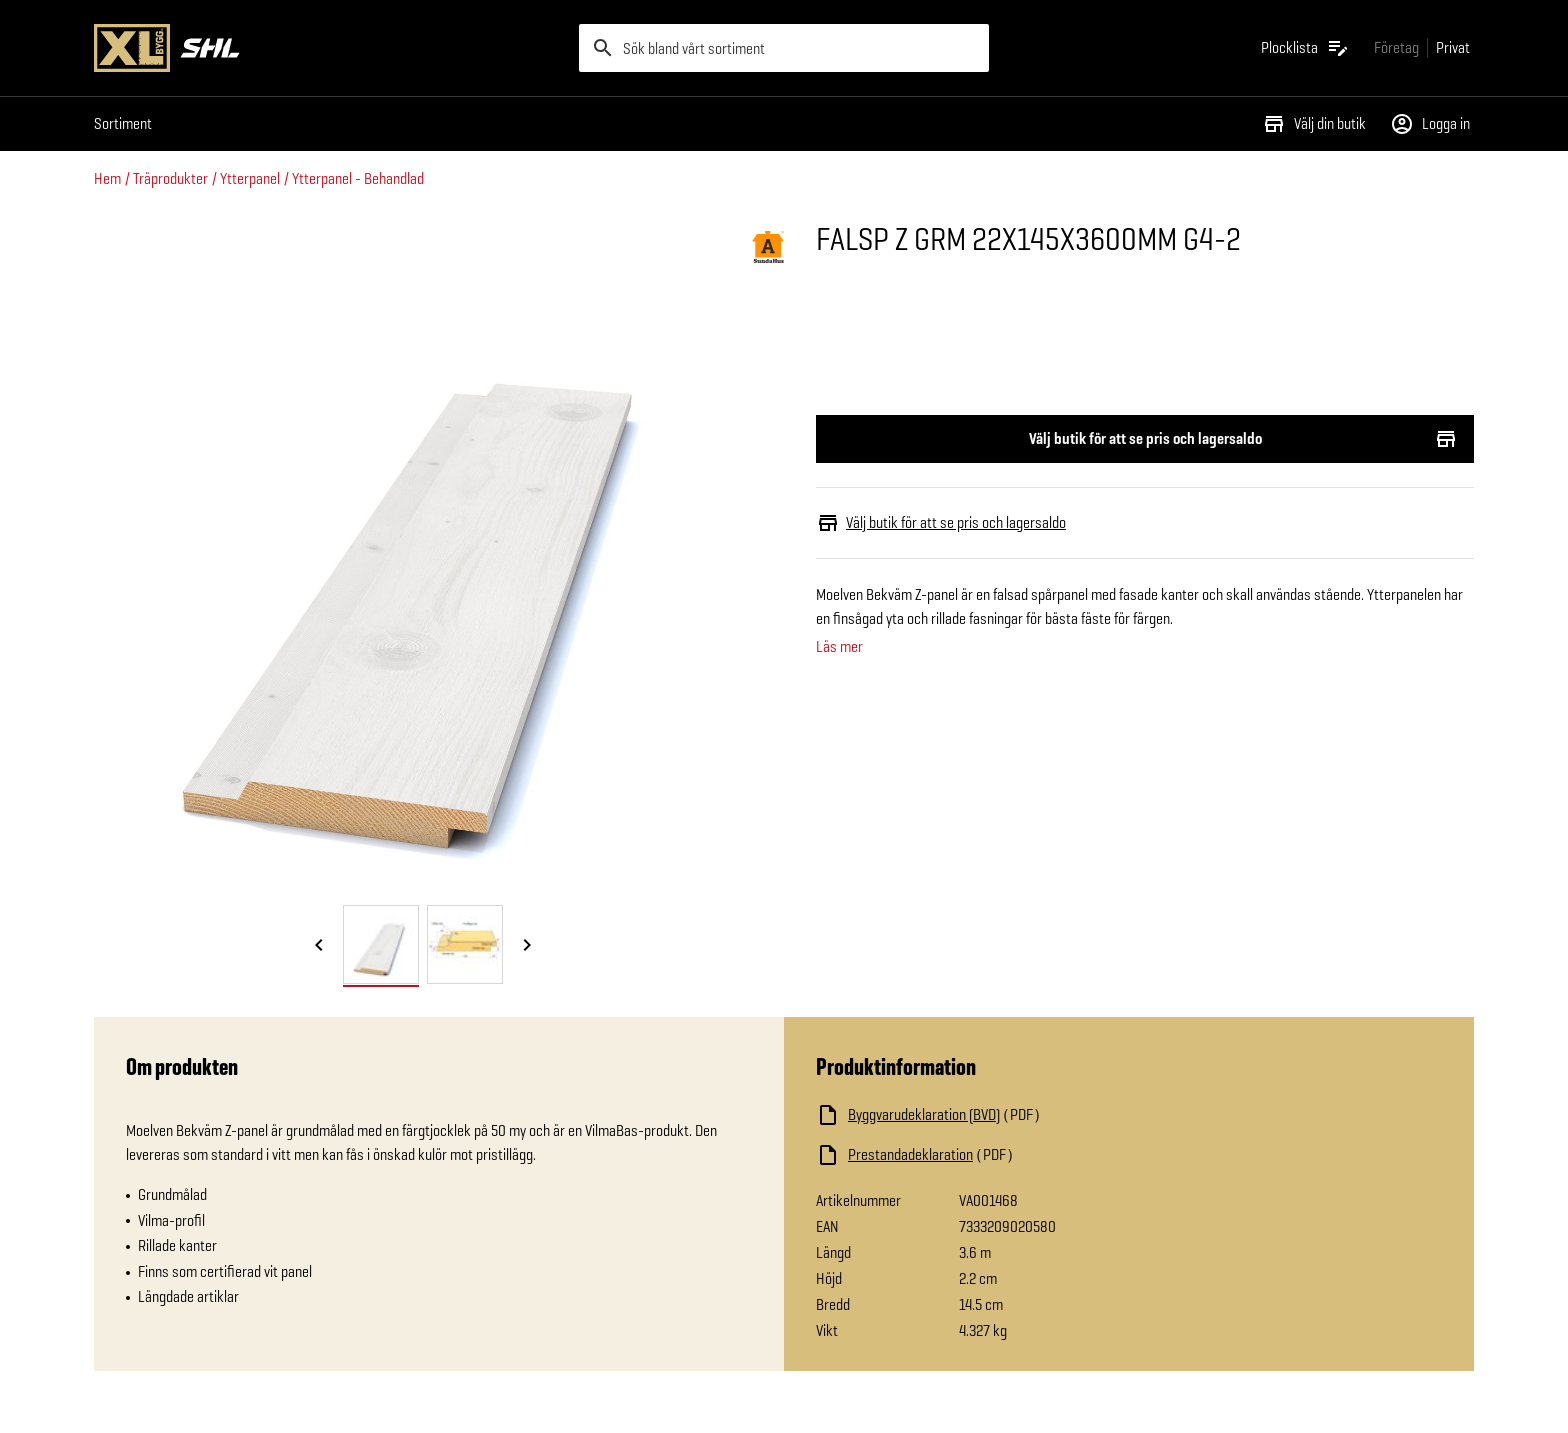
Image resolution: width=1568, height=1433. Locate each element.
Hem (107, 178)
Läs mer (839, 647)
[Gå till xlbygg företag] (1396, 47)
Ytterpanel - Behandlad (358, 178)
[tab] (381, 944)
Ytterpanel (250, 178)
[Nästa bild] (527, 946)
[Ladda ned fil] (1016, 1115)
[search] (784, 48)
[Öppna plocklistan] (1305, 48)
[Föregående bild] (319, 946)
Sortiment (123, 123)
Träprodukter (170, 178)
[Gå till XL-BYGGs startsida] (328, 48)
